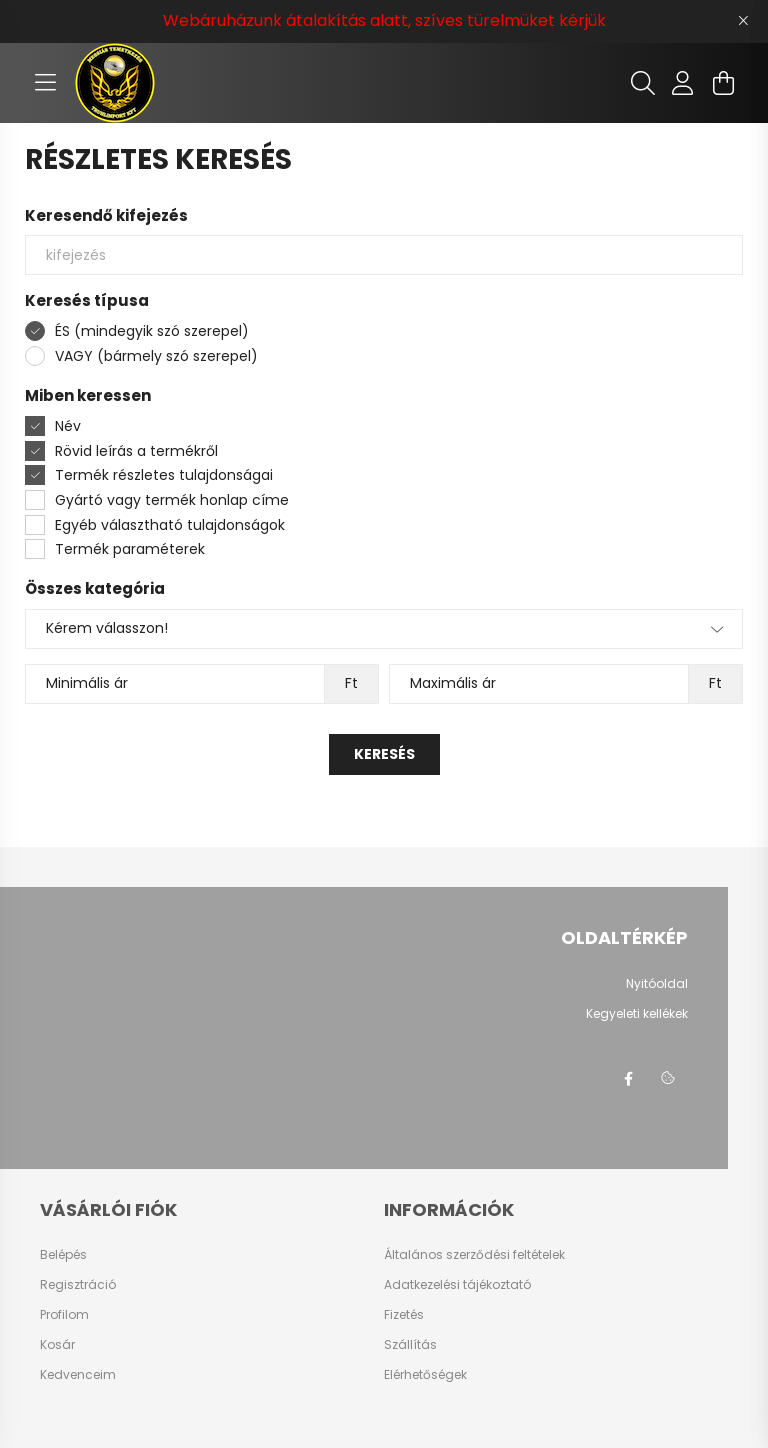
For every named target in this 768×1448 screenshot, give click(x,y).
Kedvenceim (78, 1375)
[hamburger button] (45, 83)
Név (68, 426)
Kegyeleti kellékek (637, 1014)
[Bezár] (743, 21)
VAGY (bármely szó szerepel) (156, 356)
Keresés (384, 754)
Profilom (64, 1315)
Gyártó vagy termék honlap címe (172, 500)
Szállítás (410, 1345)
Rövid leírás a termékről (136, 451)
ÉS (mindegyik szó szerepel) (152, 331)
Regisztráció (78, 1285)
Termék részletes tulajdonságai (164, 475)
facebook (628, 1079)
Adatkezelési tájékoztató (457, 1285)
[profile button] (683, 83)
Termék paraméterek (130, 549)
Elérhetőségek (425, 1375)
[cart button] (723, 83)
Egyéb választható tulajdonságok (170, 525)
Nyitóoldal (657, 984)
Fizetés (404, 1315)
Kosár (57, 1345)
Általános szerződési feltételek (474, 1255)
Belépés (63, 1255)
